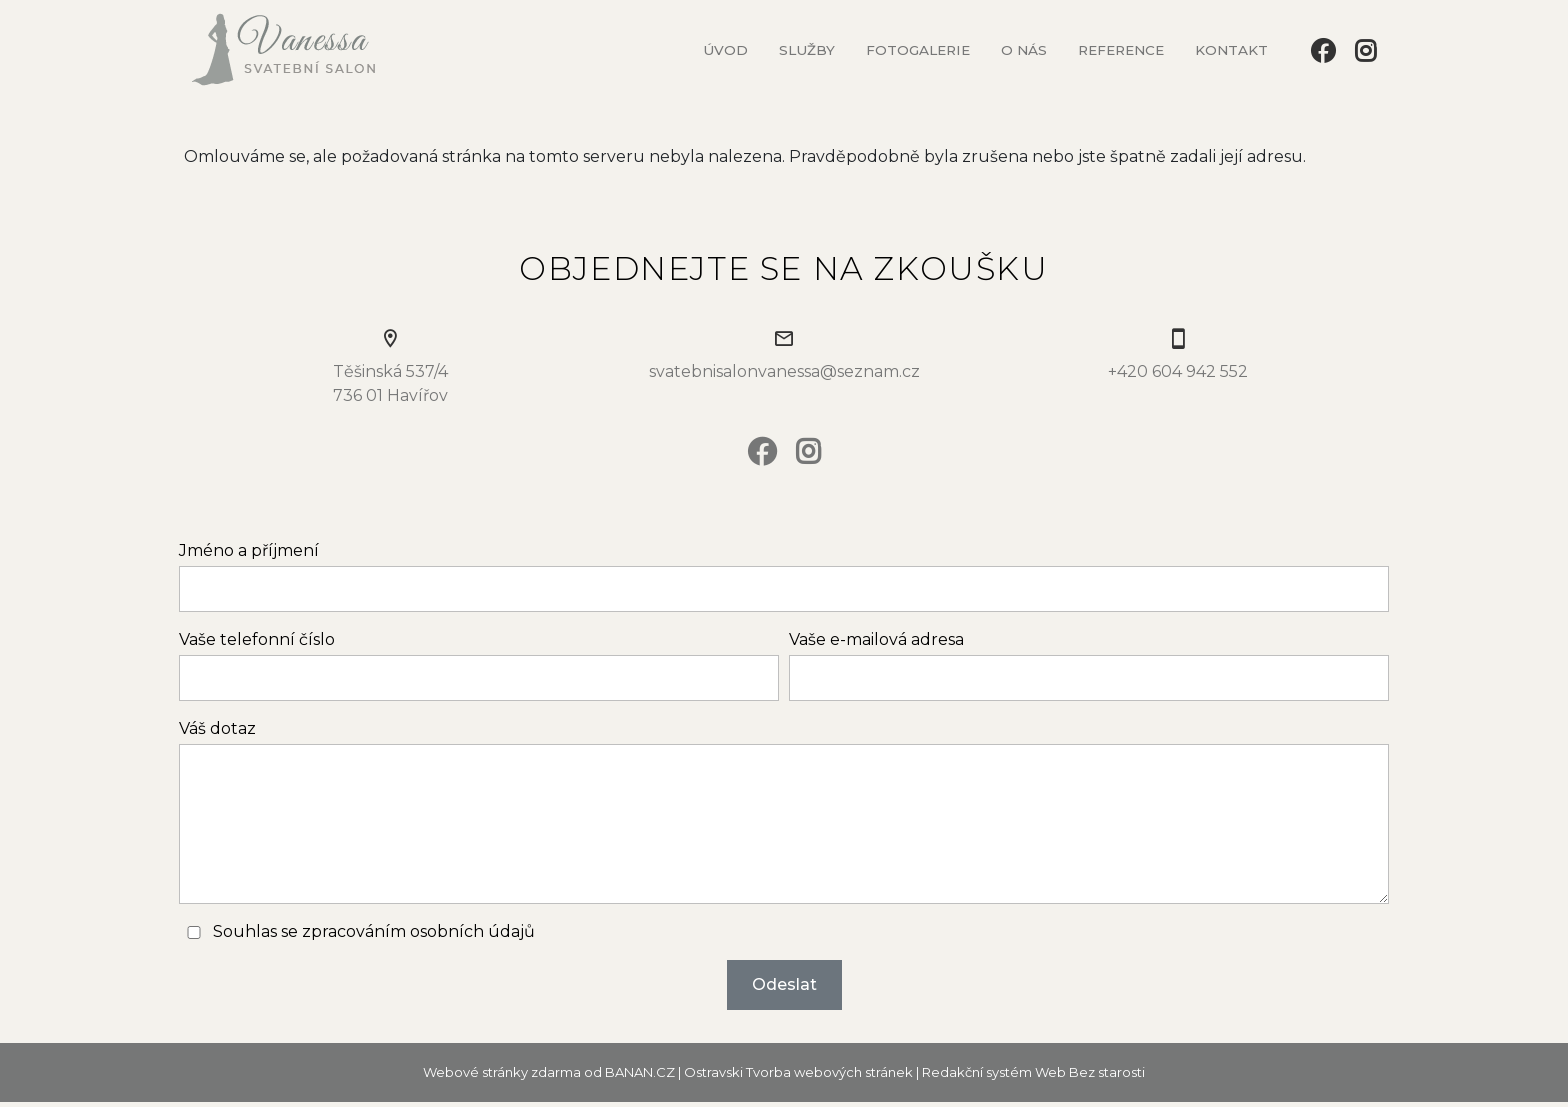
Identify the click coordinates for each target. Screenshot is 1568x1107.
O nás (1024, 50)
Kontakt (1231, 50)
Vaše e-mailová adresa (876, 639)
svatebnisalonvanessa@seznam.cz (784, 371)
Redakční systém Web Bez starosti (1033, 1072)
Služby (807, 50)
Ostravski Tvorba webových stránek (798, 1072)
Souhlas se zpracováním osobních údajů (374, 931)
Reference (1121, 50)
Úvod (725, 50)
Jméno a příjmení (249, 550)
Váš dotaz (217, 728)
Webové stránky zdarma (502, 1072)
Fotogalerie (918, 50)
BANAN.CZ (640, 1072)
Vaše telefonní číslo (257, 639)
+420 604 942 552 (1178, 371)
